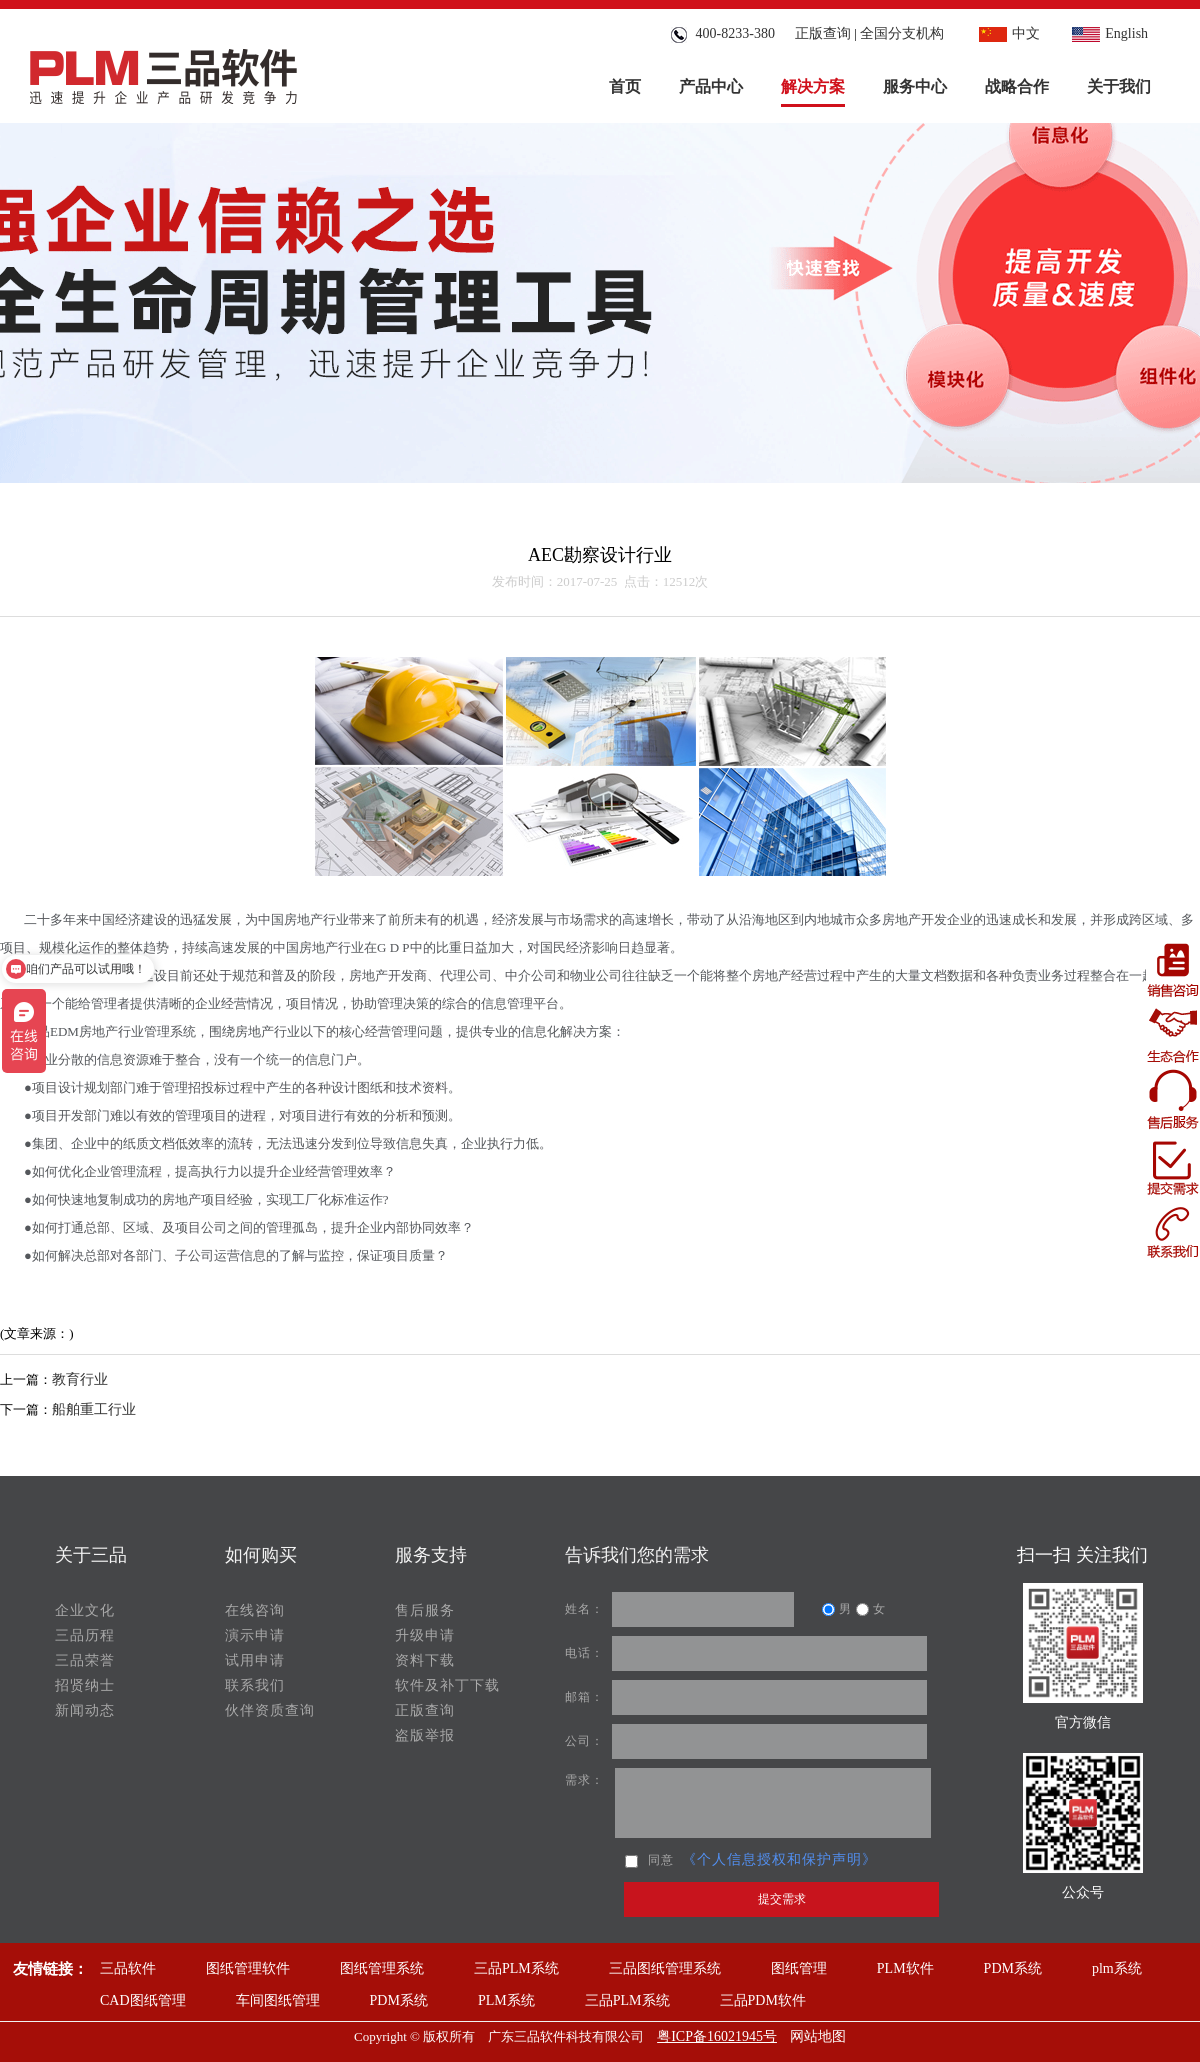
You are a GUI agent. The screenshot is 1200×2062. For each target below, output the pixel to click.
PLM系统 (506, 2000)
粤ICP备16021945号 (717, 2036)
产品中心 (711, 86)
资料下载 (425, 1660)
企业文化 (85, 1610)
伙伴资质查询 (270, 1710)
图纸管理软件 (248, 1968)
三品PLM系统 (516, 1968)
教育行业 (80, 1379)
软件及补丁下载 (447, 1685)
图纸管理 (799, 1968)
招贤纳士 (85, 1685)
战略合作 (1017, 86)
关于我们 (1119, 86)
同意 (649, 1860)
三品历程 (85, 1635)
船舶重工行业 (94, 1409)
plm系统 (1117, 1968)
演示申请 (255, 1635)
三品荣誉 (85, 1660)
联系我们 (255, 1685)
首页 (625, 86)
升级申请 (425, 1635)
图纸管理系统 (382, 1968)
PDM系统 (1013, 1968)
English (1107, 33)
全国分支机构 (902, 33)
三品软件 (128, 1968)
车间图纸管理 (278, 2000)
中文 (1007, 33)
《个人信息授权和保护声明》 (779, 1859)
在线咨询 (255, 1610)
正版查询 (823, 33)
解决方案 (813, 86)
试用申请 (255, 1660)
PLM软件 (905, 1968)
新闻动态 (85, 1710)
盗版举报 (425, 1735)
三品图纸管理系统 (665, 1968)
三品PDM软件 (763, 2000)
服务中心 (915, 86)
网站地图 (818, 2036)
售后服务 (425, 1610)
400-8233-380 (722, 33)
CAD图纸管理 (143, 2000)
